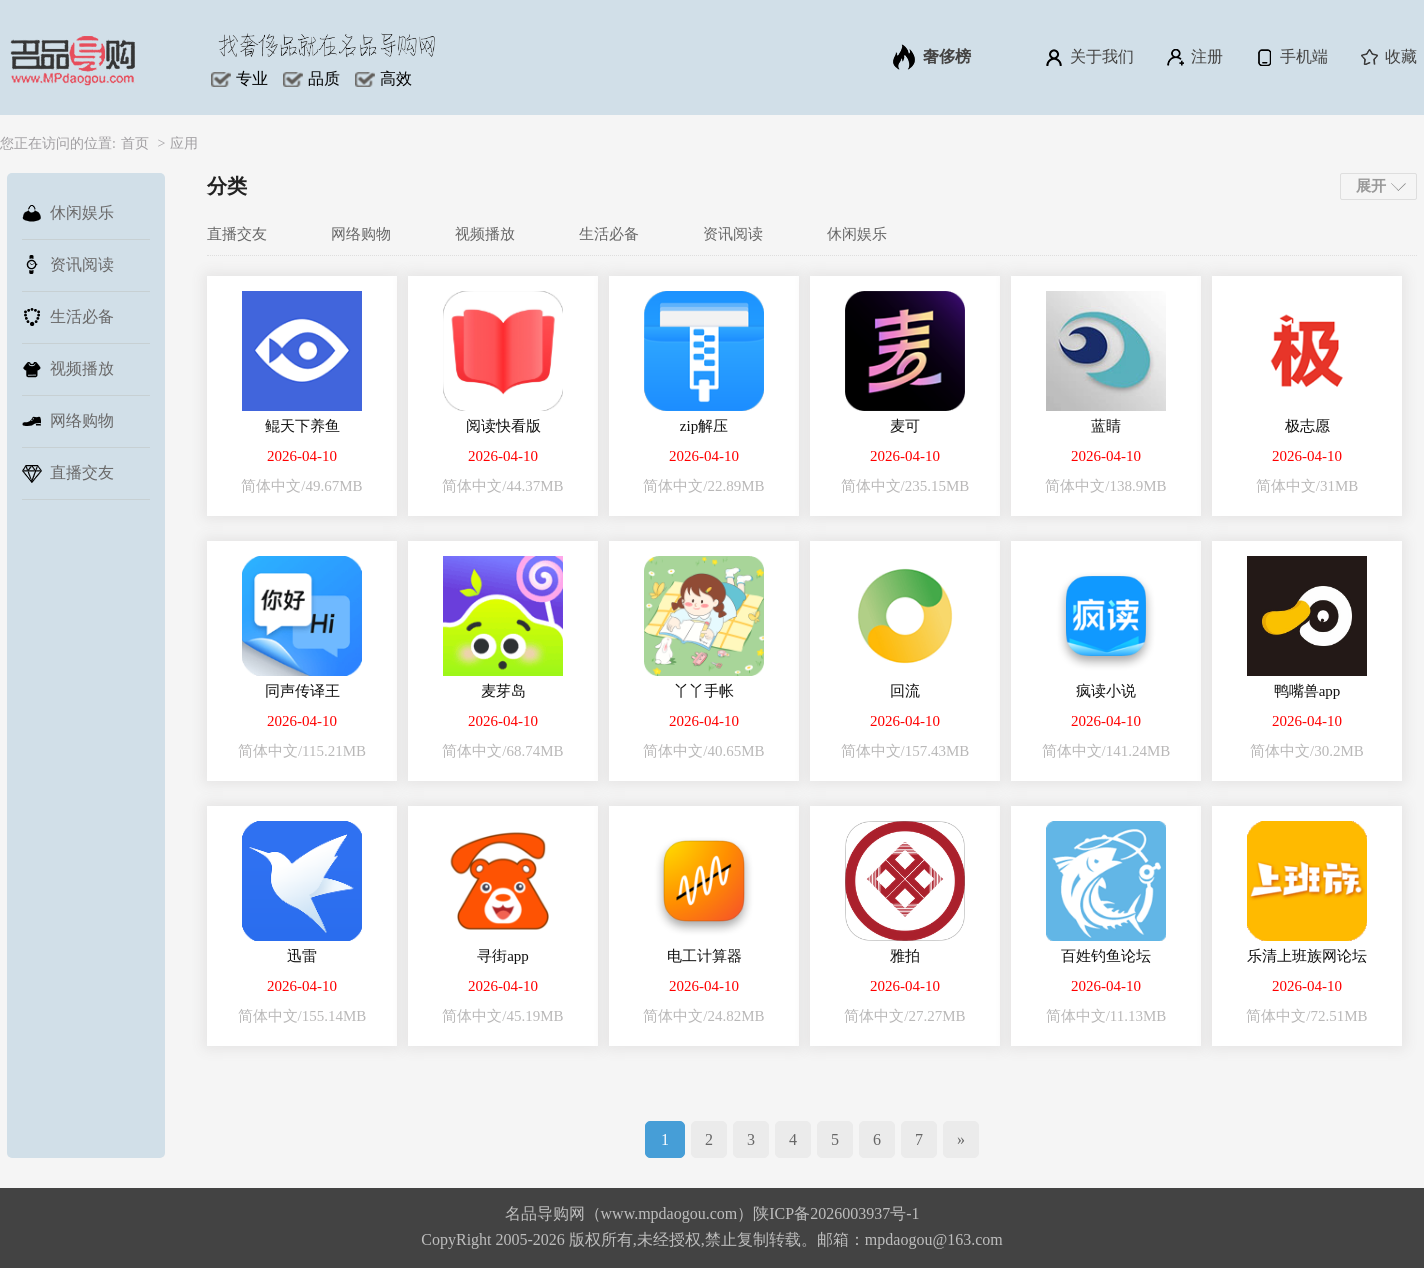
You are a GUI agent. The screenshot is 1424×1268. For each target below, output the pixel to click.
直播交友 (68, 473)
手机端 (1290, 57)
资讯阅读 (68, 265)
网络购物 (68, 421)
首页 (135, 143)
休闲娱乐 (68, 213)
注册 (1193, 57)
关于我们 (1088, 57)
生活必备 (68, 317)
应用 (184, 143)
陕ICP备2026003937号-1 (836, 1213)
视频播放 (68, 369)
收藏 (1387, 57)
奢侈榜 (932, 57)
